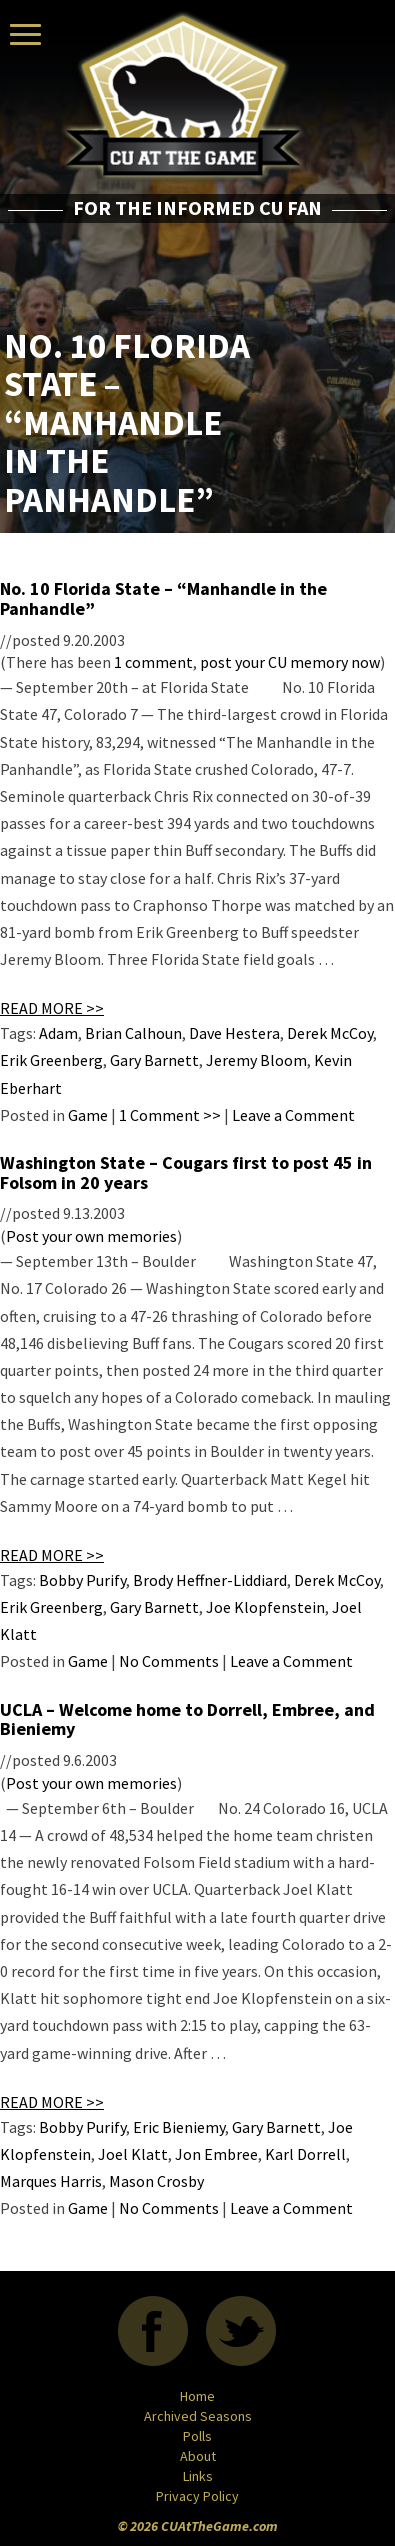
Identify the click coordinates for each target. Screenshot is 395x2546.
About (198, 2456)
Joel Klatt (133, 2154)
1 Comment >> (170, 1115)
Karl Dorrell (305, 2154)
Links (198, 2476)
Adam (58, 1033)
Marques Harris (51, 2181)
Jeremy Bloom (256, 1060)
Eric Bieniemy (179, 2127)
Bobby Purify (82, 1580)
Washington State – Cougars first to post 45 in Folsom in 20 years (186, 1172)
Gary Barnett (154, 1060)
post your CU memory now (290, 662)
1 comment (153, 662)
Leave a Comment (293, 1115)
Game (88, 1115)
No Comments (169, 1661)
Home (197, 2396)
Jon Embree (216, 2154)
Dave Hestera (234, 1033)
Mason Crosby (156, 2181)
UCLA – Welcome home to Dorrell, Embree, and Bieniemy (187, 1719)
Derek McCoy (330, 1033)
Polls (197, 2436)
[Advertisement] (274, 277)
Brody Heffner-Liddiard (210, 1580)
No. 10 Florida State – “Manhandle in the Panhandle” (163, 598)
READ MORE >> (52, 1008)
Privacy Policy (197, 2496)
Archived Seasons (198, 2416)
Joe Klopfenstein (265, 1607)
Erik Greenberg (51, 1060)
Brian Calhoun (133, 1033)
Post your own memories (91, 1236)
